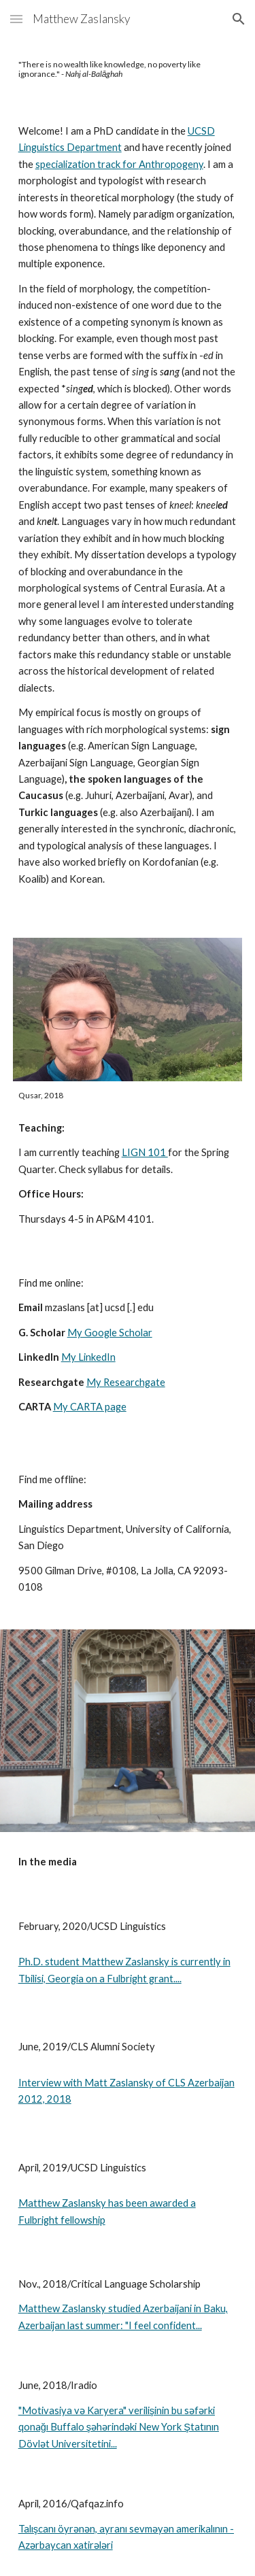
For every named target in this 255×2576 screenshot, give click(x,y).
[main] (128, 69)
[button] (16, 18)
